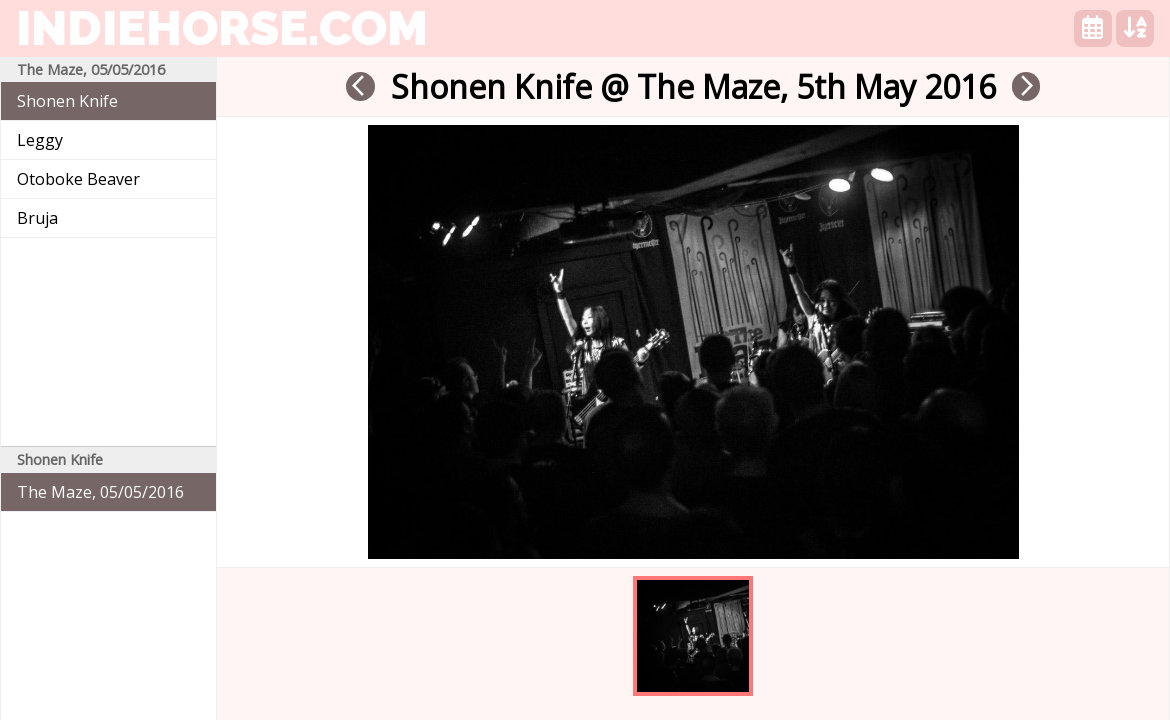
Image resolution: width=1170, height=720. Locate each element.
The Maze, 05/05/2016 (100, 492)
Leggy (40, 140)
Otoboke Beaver (78, 179)
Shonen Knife (67, 101)
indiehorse (222, 28)
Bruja (37, 218)
